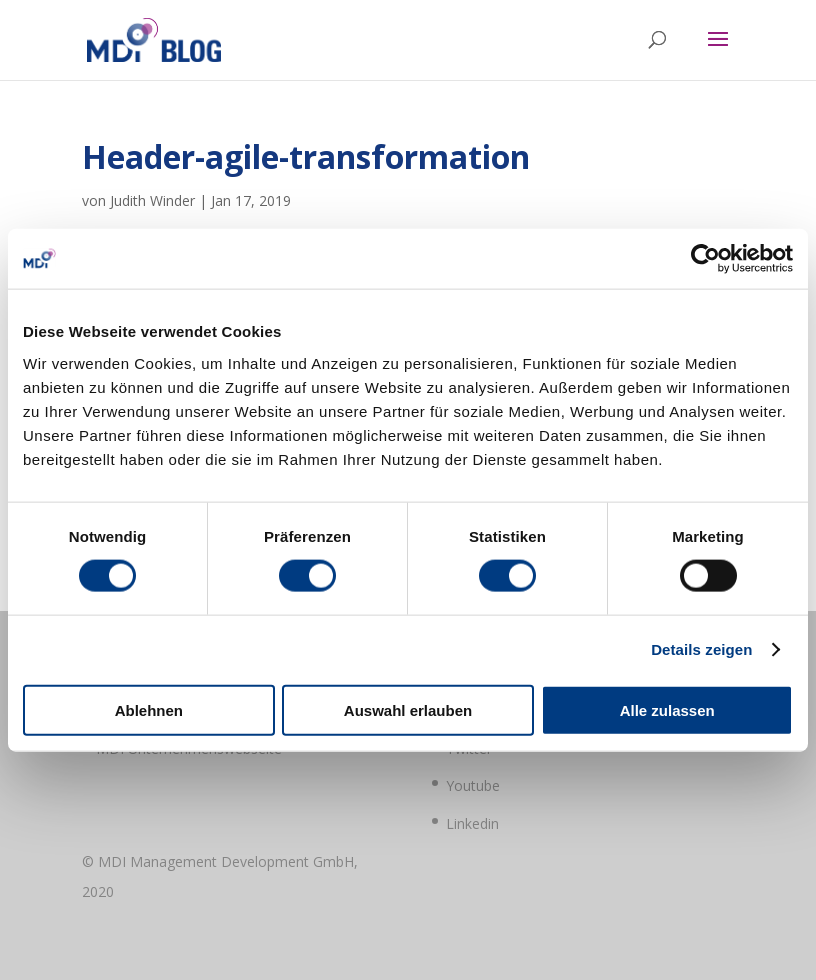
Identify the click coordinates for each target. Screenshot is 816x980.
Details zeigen (701, 649)
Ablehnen (149, 709)
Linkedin (472, 823)
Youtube (473, 785)
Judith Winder (152, 200)
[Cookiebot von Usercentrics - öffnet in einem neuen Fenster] (705, 259)
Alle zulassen (667, 709)
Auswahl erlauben (408, 709)
